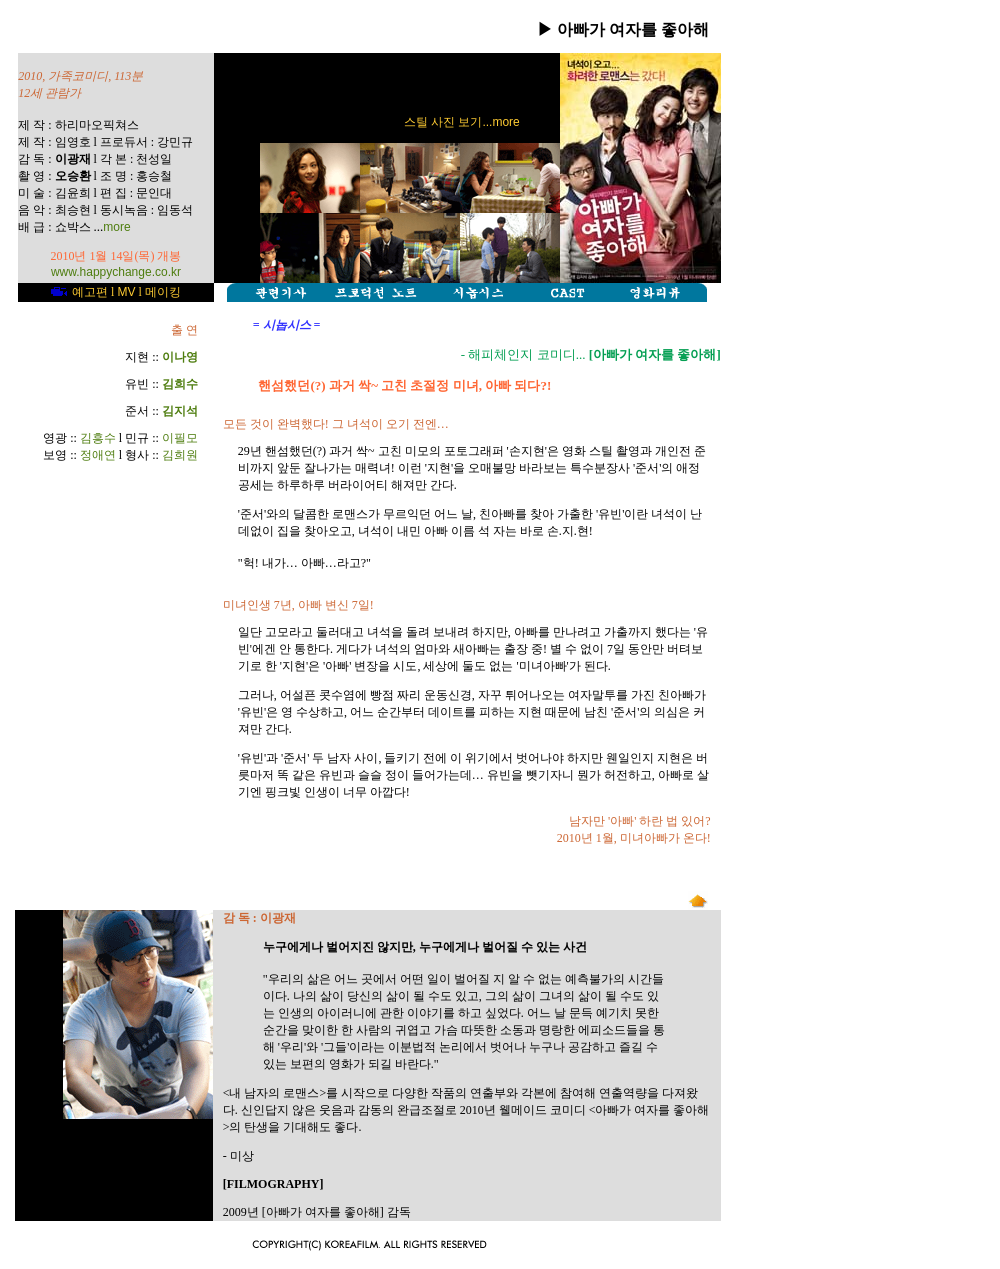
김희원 (180, 455)
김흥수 (98, 438)
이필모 (180, 438)
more (116, 227)
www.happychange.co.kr (116, 272)
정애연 (98, 455)
